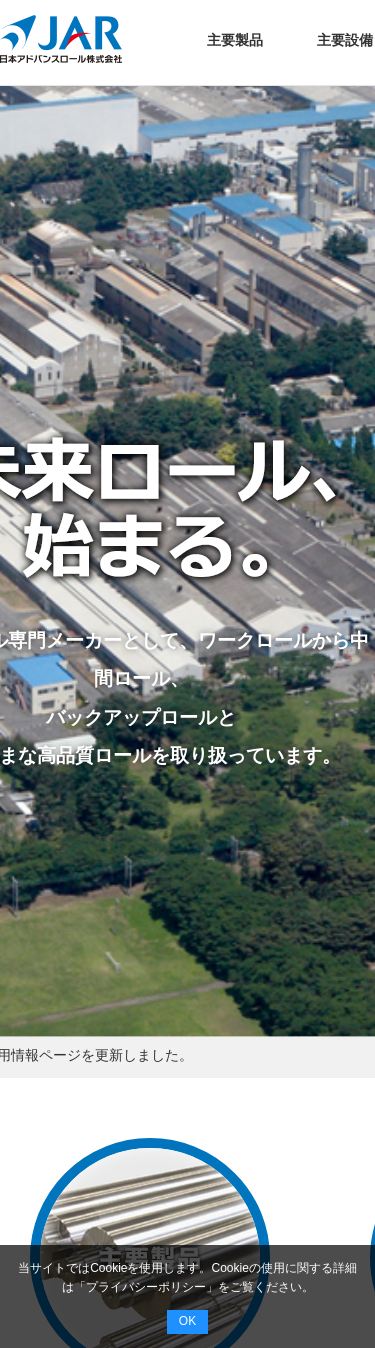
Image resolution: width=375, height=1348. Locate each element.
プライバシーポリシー (146, 1287)
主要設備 (345, 40)
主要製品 (235, 40)
